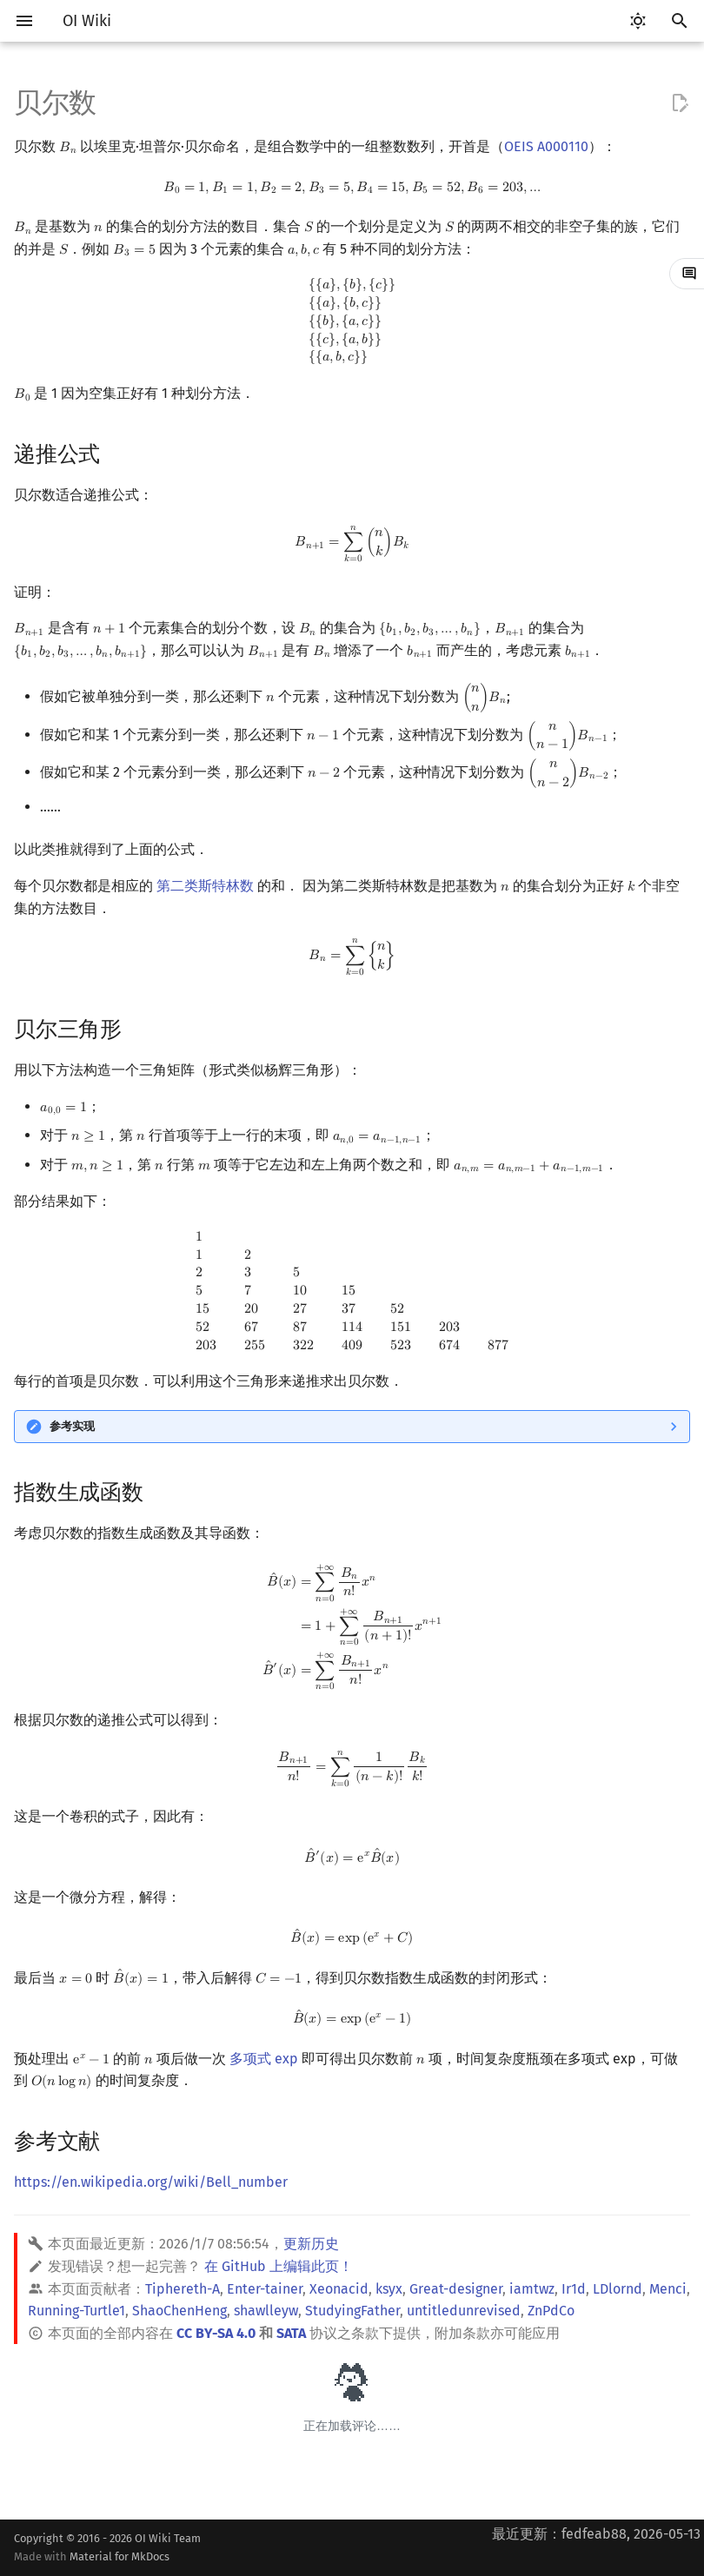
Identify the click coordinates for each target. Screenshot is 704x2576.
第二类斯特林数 (205, 885)
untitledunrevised (464, 2310)
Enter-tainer (264, 2289)
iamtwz (532, 2289)
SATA (291, 2333)
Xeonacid (339, 2289)
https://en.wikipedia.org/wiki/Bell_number (151, 2182)
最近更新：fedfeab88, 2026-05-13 (596, 2534)
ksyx (388, 2289)
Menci (668, 2289)
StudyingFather (352, 2310)
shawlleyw (266, 2310)
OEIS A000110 (546, 146)
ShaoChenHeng (179, 2310)
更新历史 (311, 2243)
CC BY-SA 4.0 (216, 2333)
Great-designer (455, 2289)
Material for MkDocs (119, 2556)
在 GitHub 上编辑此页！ (278, 2266)
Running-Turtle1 (76, 2310)
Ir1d (573, 2289)
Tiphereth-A (182, 2289)
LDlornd (617, 2289)
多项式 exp (263, 2058)
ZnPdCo (551, 2310)
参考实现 (72, 1426)
